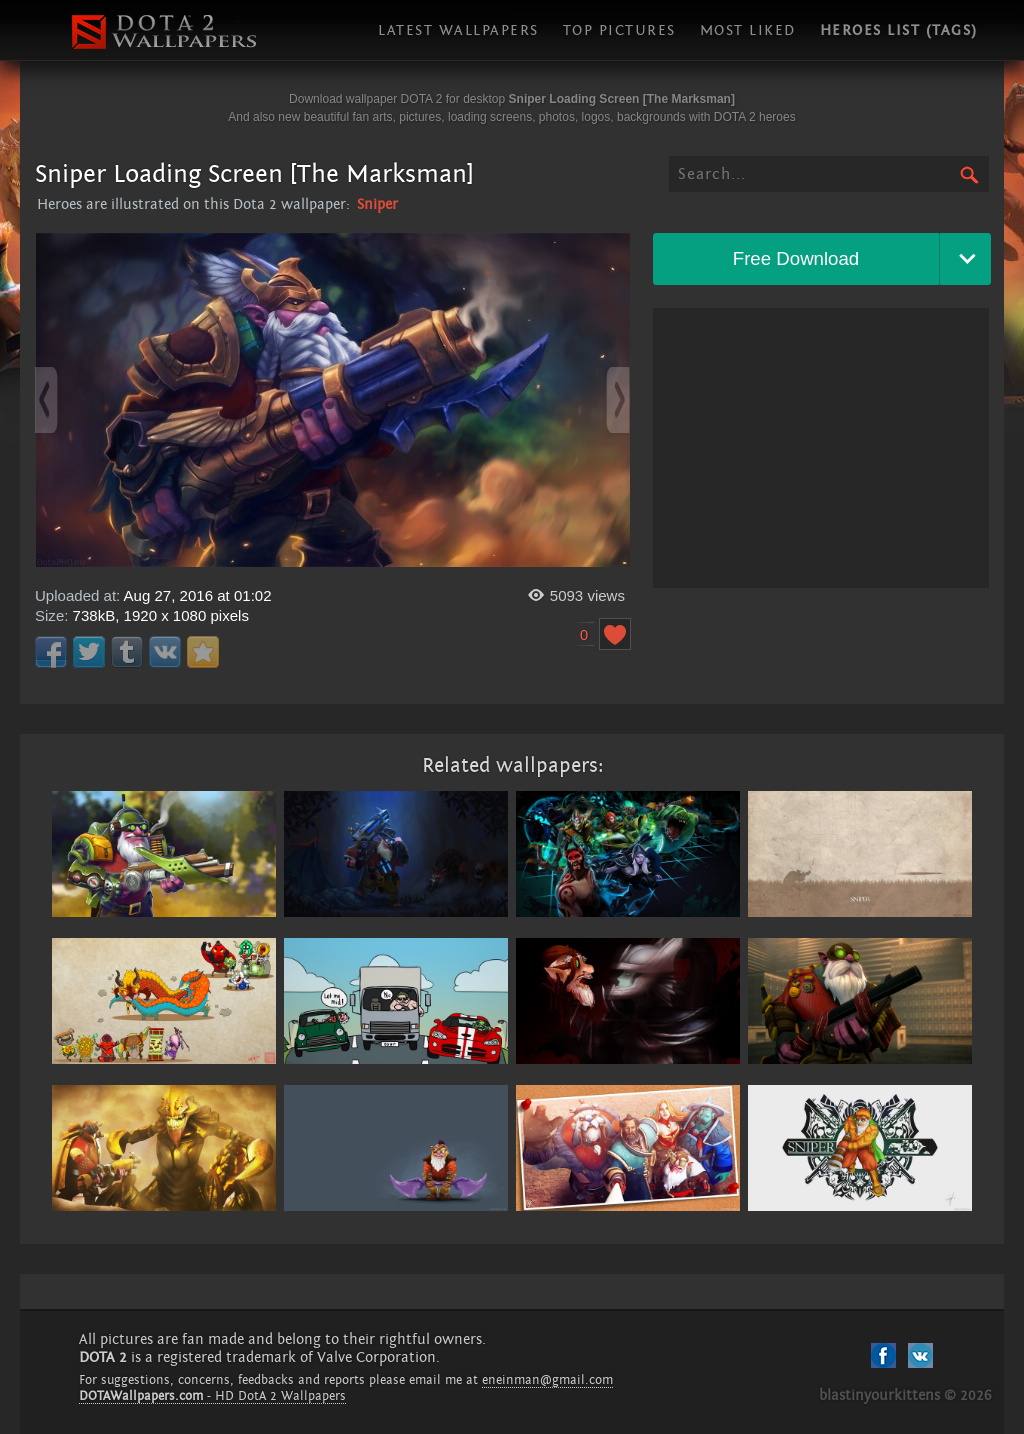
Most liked (748, 30)
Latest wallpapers (458, 30)
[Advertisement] (821, 448)
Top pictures (619, 30)
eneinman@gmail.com (547, 1380)
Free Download (796, 258)
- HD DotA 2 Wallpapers (212, 1396)
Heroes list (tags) (899, 30)
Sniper (377, 204)
